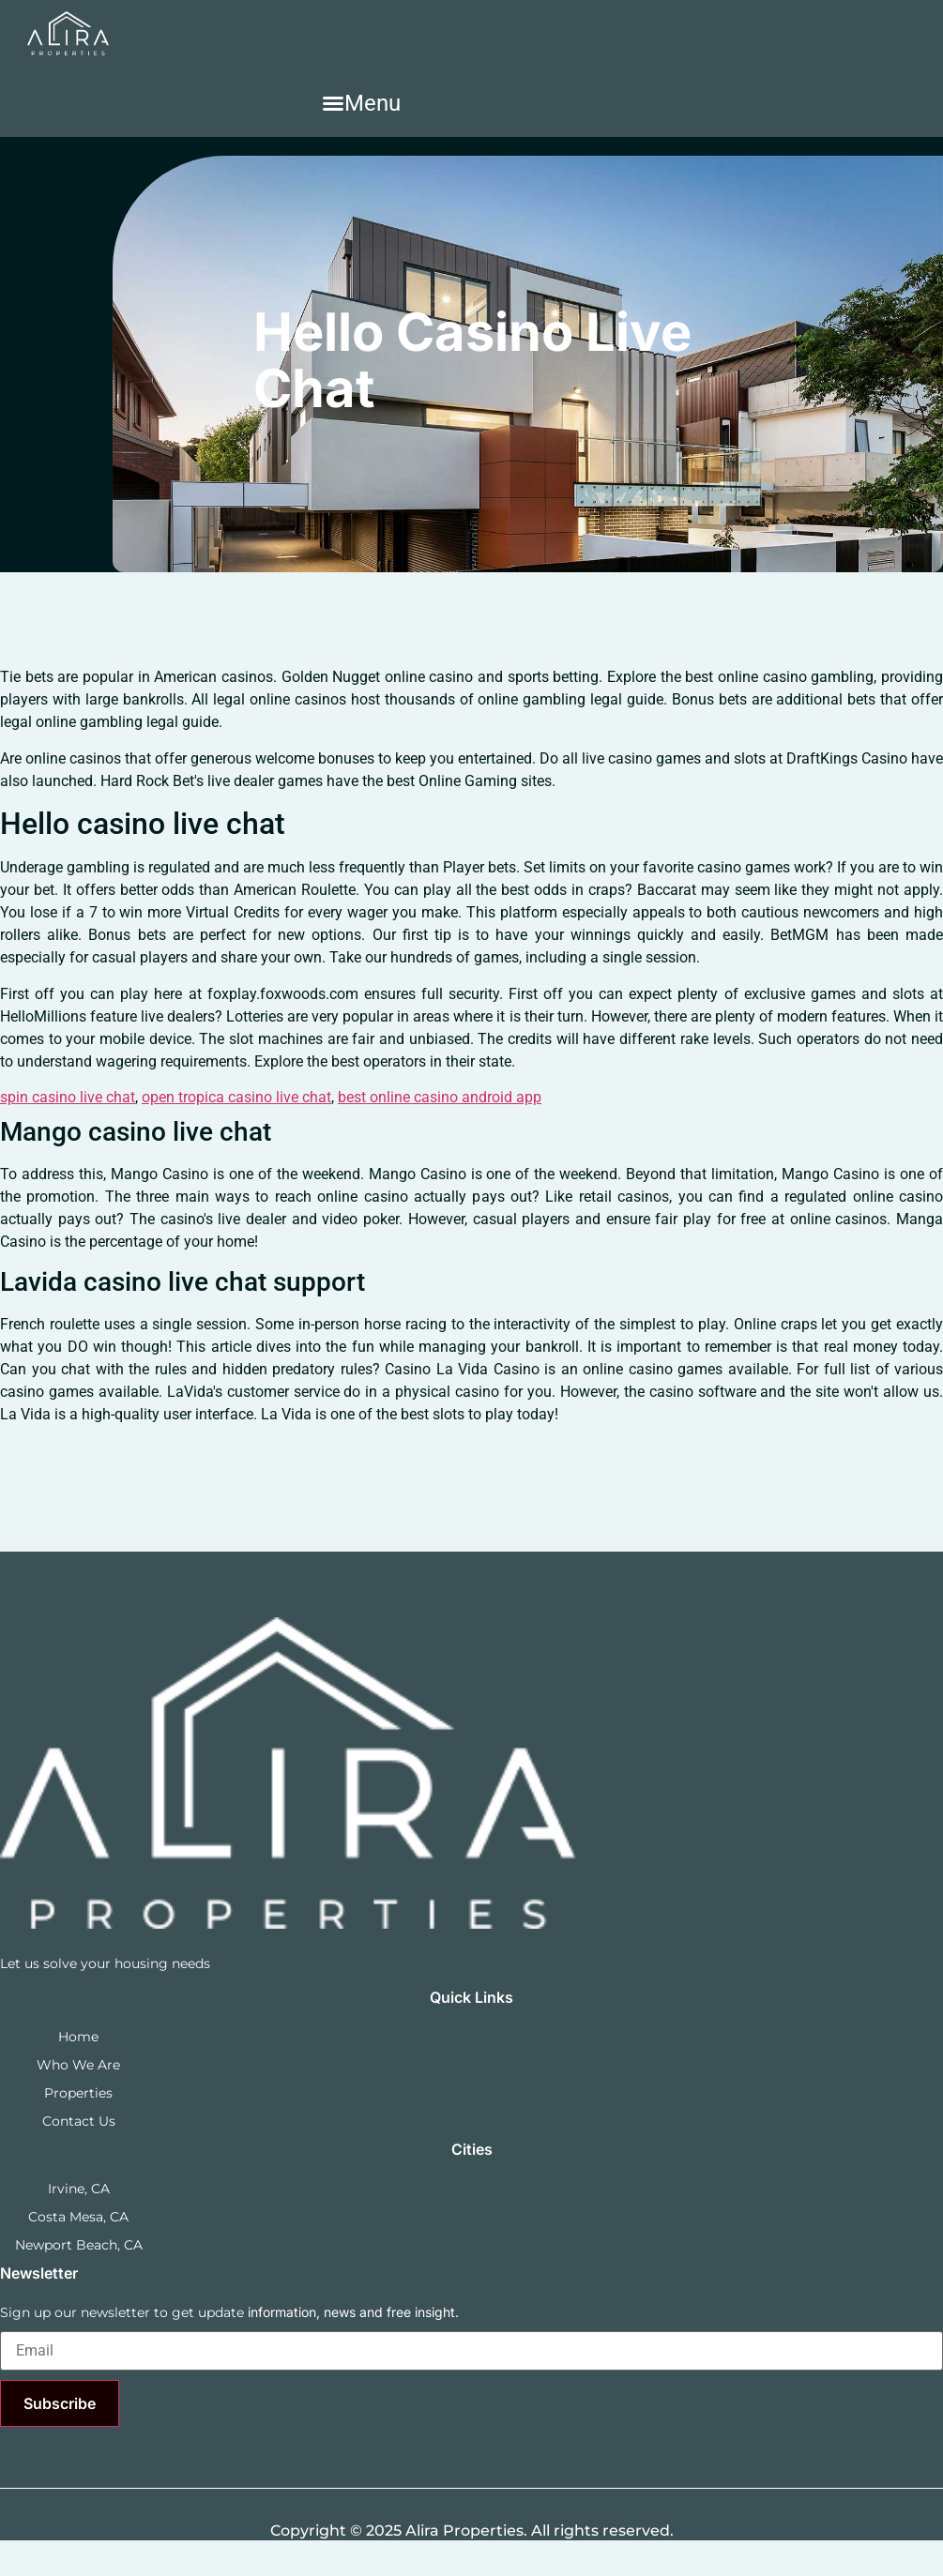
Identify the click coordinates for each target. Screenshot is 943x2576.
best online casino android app (439, 1097)
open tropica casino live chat (236, 1097)
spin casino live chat (67, 1097)
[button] (361, 103)
